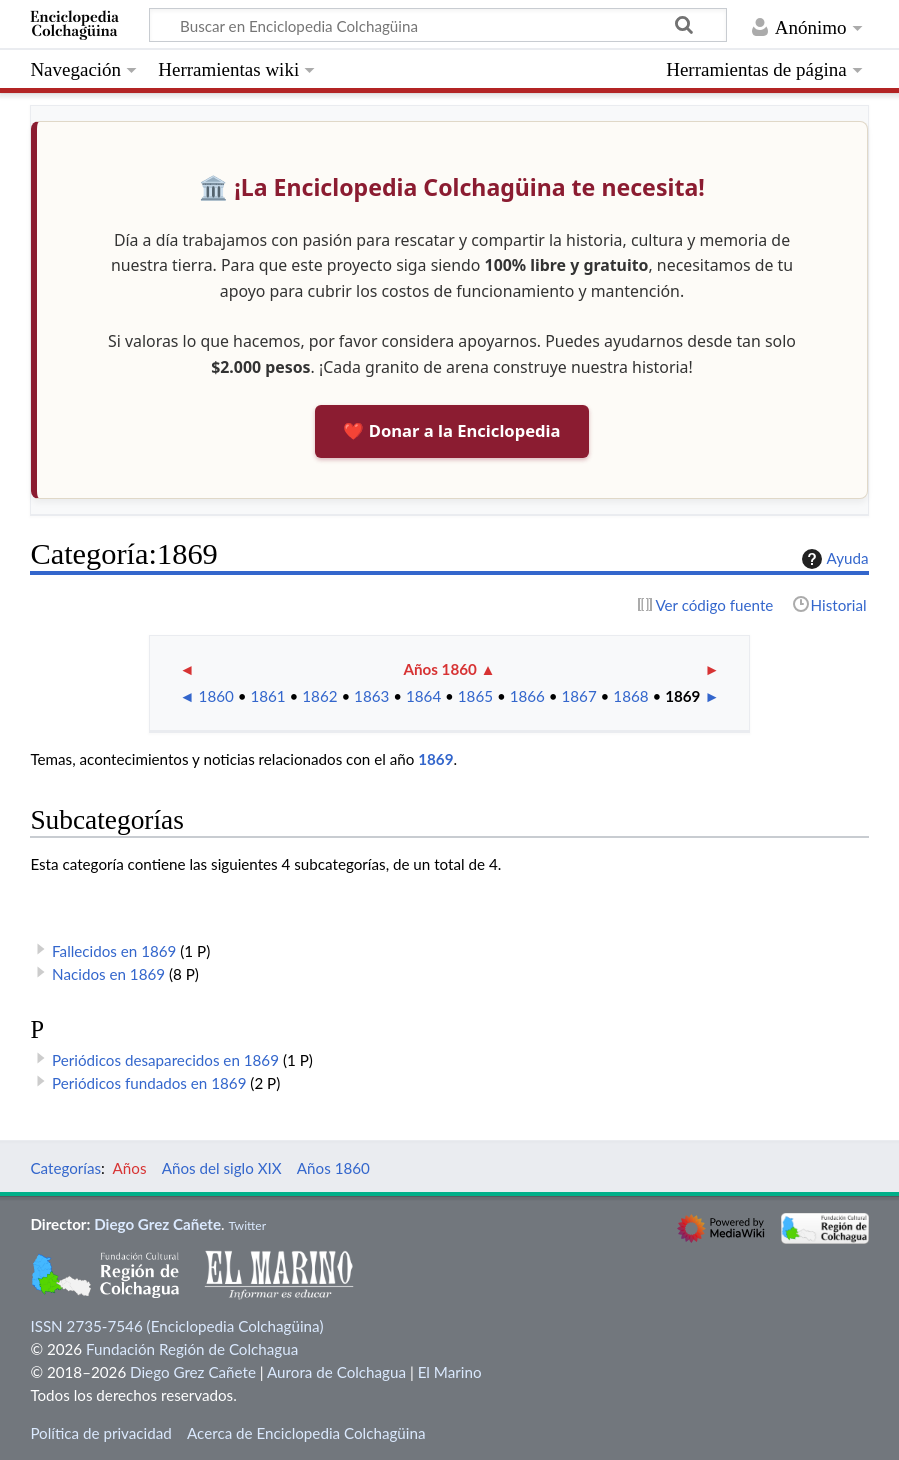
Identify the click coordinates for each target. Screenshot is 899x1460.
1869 (682, 696)
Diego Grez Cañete (157, 1224)
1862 (319, 696)
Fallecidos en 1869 (114, 951)
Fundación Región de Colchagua (192, 1349)
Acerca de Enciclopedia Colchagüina (306, 1433)
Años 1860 (439, 669)
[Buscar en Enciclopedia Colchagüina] (438, 25)
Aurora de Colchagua (336, 1372)
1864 (423, 696)
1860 (216, 696)
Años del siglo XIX (222, 1168)
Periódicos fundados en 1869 (149, 1083)
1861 (267, 696)
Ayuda (833, 559)
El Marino (450, 1372)
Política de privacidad (100, 1433)
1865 (475, 696)
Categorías (65, 1168)
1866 (527, 696)
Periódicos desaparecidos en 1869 (165, 1060)
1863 (371, 696)
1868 (630, 696)
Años (130, 1168)
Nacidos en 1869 (108, 974)
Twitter (247, 1225)
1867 (578, 696)
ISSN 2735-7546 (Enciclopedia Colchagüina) (176, 1326)
